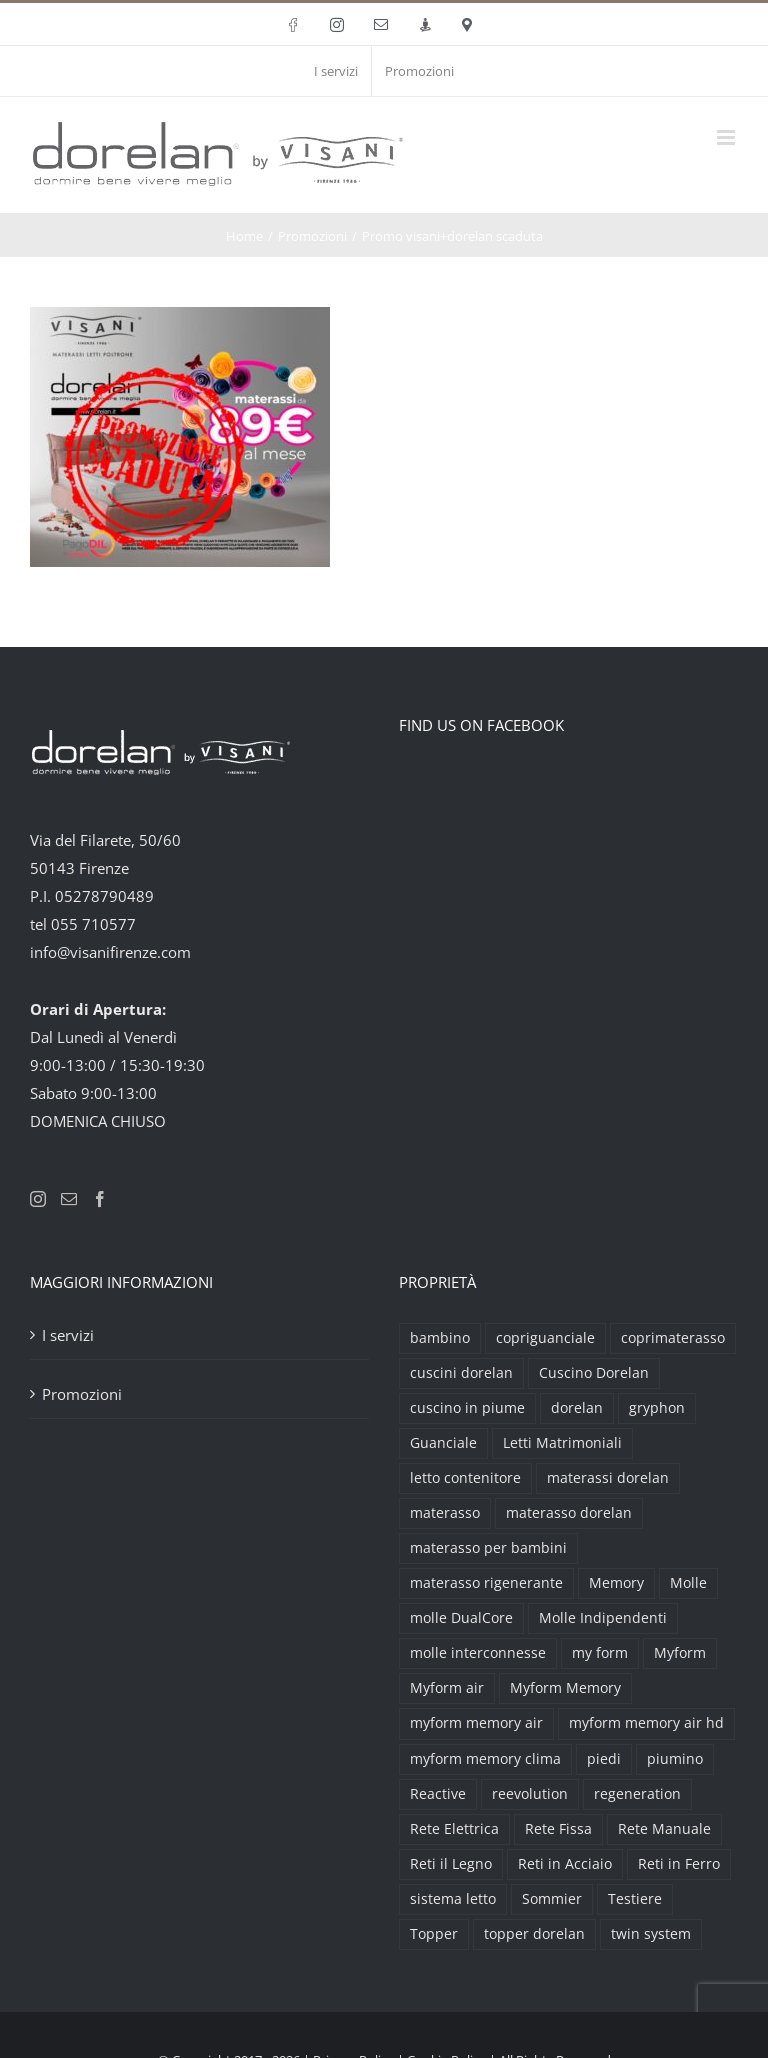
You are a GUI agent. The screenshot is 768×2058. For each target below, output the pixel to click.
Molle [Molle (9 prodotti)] (688, 1583)
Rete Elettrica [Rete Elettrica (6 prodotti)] (454, 1829)
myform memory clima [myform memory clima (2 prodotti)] (485, 1759)
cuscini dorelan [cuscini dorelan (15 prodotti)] (461, 1373)
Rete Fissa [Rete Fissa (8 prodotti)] (558, 1829)
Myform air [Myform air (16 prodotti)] (447, 1688)
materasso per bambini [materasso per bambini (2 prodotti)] (488, 1548)
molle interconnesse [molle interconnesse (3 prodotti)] (478, 1653)
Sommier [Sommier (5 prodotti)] (552, 1899)
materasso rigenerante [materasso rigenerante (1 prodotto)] (486, 1583)
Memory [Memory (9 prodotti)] (616, 1583)
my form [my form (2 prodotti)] (600, 1653)
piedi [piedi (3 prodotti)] (604, 1759)
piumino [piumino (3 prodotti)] (675, 1759)
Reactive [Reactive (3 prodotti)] (438, 1794)
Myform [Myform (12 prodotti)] (680, 1653)
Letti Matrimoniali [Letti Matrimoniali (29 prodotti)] (562, 1443)
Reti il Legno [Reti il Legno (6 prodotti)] (451, 1864)
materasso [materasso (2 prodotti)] (445, 1513)
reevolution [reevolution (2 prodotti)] (530, 1794)
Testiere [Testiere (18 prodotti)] (635, 1899)
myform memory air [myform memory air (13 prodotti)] (476, 1723)
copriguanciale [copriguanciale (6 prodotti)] (545, 1338)
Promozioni (82, 1394)
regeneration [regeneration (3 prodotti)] (637, 1794)
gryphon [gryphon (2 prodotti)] (657, 1408)
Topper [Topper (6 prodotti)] (434, 1934)
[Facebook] (100, 1199)
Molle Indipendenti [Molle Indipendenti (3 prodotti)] (603, 1618)
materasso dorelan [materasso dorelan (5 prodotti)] (569, 1513)
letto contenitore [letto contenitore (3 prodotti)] (465, 1478)
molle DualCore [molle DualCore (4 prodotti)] (461, 1618)
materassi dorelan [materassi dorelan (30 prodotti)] (608, 1478)
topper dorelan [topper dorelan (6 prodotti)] (534, 1934)
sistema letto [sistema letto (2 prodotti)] (453, 1899)
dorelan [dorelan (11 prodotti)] (577, 1408)
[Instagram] (38, 1199)
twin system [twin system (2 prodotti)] (651, 1934)
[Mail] (69, 1199)
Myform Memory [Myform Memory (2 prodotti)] (565, 1688)
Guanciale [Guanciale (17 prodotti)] (443, 1443)
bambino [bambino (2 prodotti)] (440, 1338)
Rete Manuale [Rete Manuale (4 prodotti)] (664, 1829)
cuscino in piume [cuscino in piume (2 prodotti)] (467, 1408)
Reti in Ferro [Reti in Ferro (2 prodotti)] (679, 1864)
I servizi (68, 1335)
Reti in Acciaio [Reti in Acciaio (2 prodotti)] (565, 1864)
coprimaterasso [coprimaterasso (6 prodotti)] (673, 1338)
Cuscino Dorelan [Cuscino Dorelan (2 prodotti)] (594, 1373)
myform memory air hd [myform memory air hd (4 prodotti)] (646, 1723)
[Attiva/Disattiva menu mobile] (727, 137)
